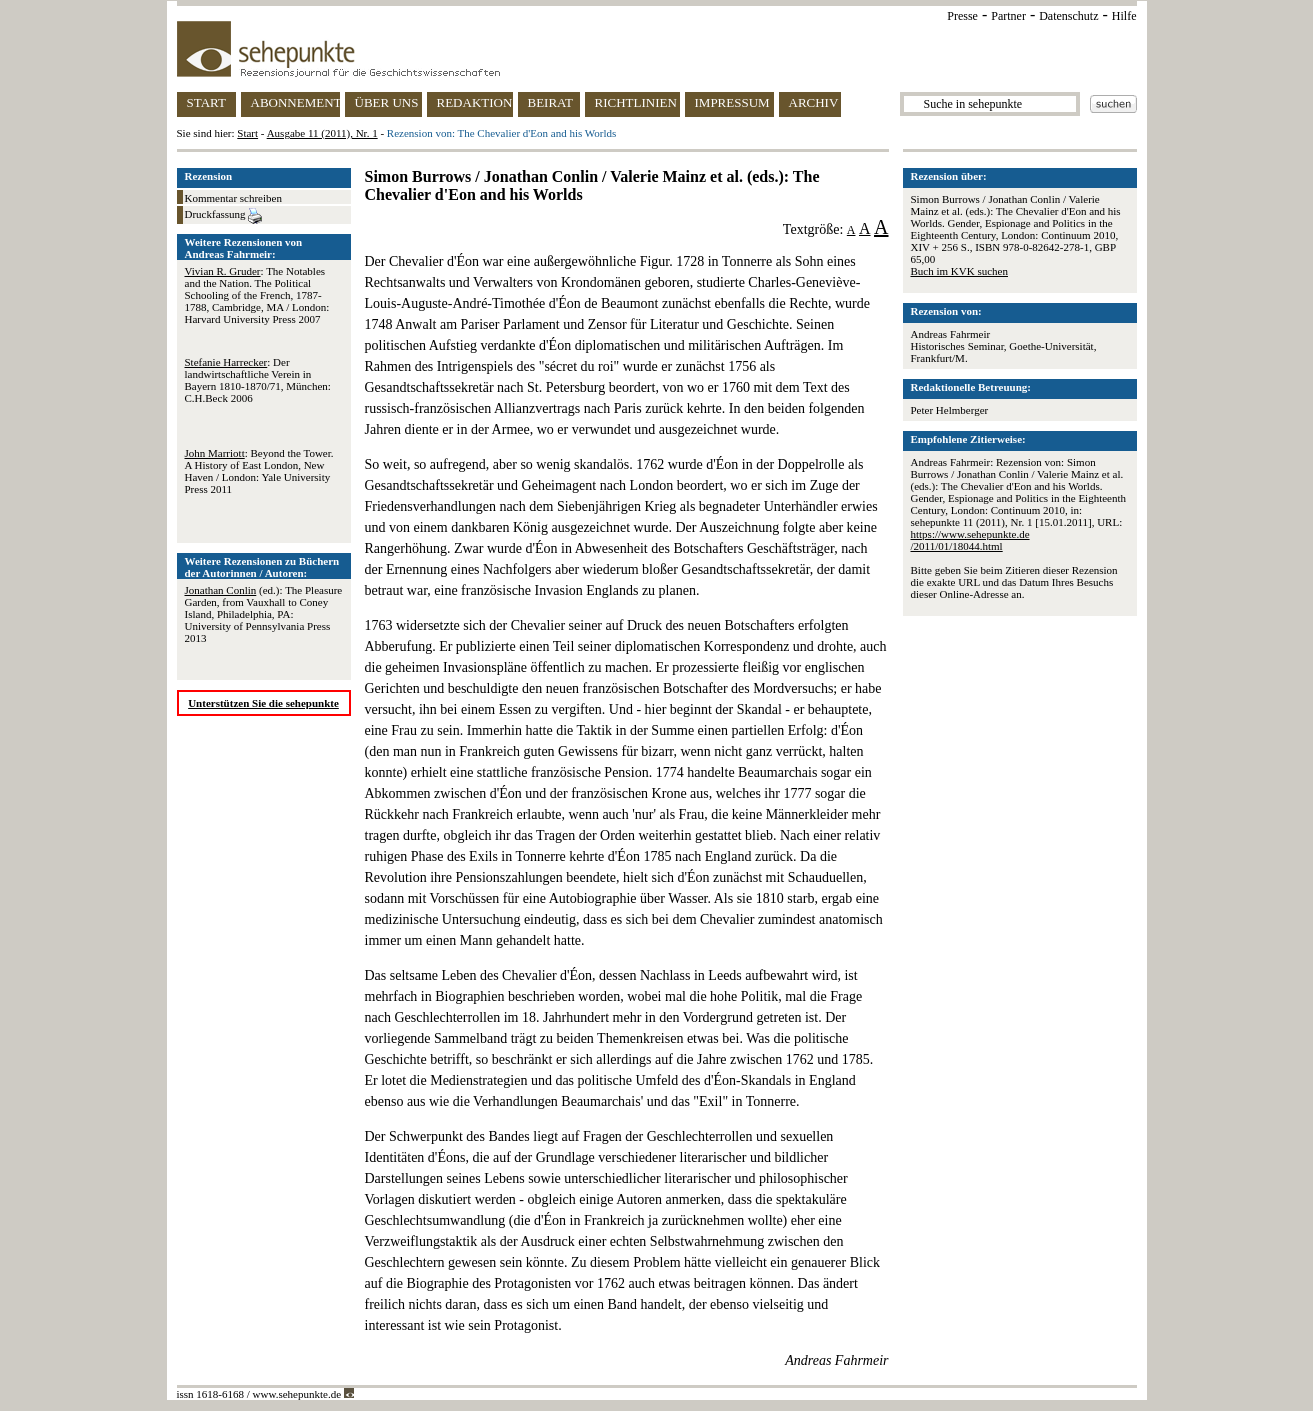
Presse (962, 16)
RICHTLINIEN (636, 102)
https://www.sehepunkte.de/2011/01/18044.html (970, 540)
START (206, 102)
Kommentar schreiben (233, 198)
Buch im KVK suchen (959, 271)
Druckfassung (224, 216)
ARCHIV (814, 102)
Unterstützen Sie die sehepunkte (263, 703)
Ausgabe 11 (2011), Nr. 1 (322, 133)
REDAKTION (475, 102)
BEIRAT (551, 102)
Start (247, 133)
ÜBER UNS (387, 102)
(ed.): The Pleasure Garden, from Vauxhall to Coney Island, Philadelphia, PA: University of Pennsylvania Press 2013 (264, 614)
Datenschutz (1068, 16)
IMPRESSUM (732, 102)
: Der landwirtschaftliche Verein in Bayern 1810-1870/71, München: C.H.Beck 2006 (258, 380)
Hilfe (1124, 16)
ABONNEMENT (295, 102)
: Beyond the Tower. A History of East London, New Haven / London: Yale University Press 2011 (259, 471)
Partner (1008, 16)
